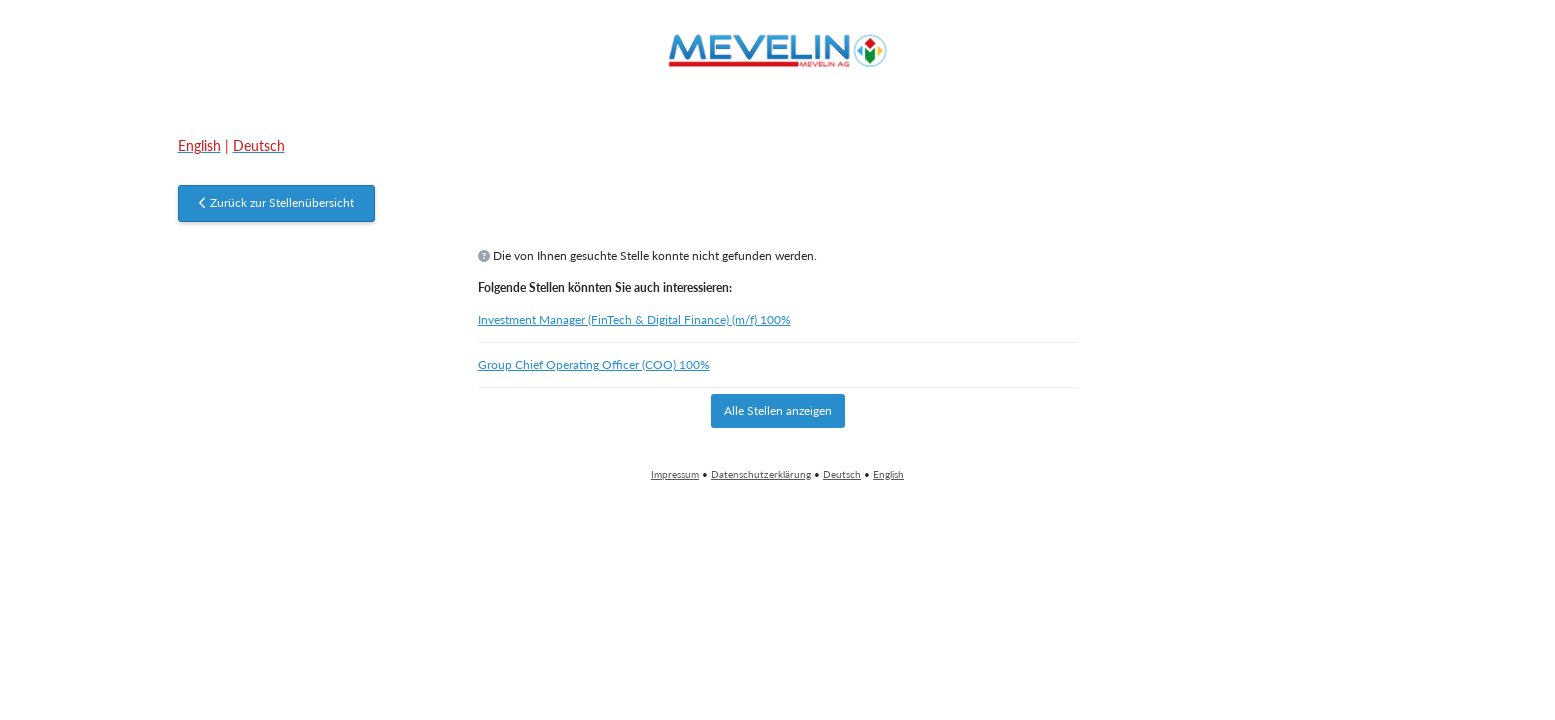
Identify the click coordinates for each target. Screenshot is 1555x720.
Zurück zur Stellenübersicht (276, 202)
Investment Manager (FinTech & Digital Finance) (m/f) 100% (634, 319)
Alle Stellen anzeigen (778, 410)
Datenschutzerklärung (761, 474)
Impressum (675, 474)
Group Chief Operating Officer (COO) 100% (594, 364)
